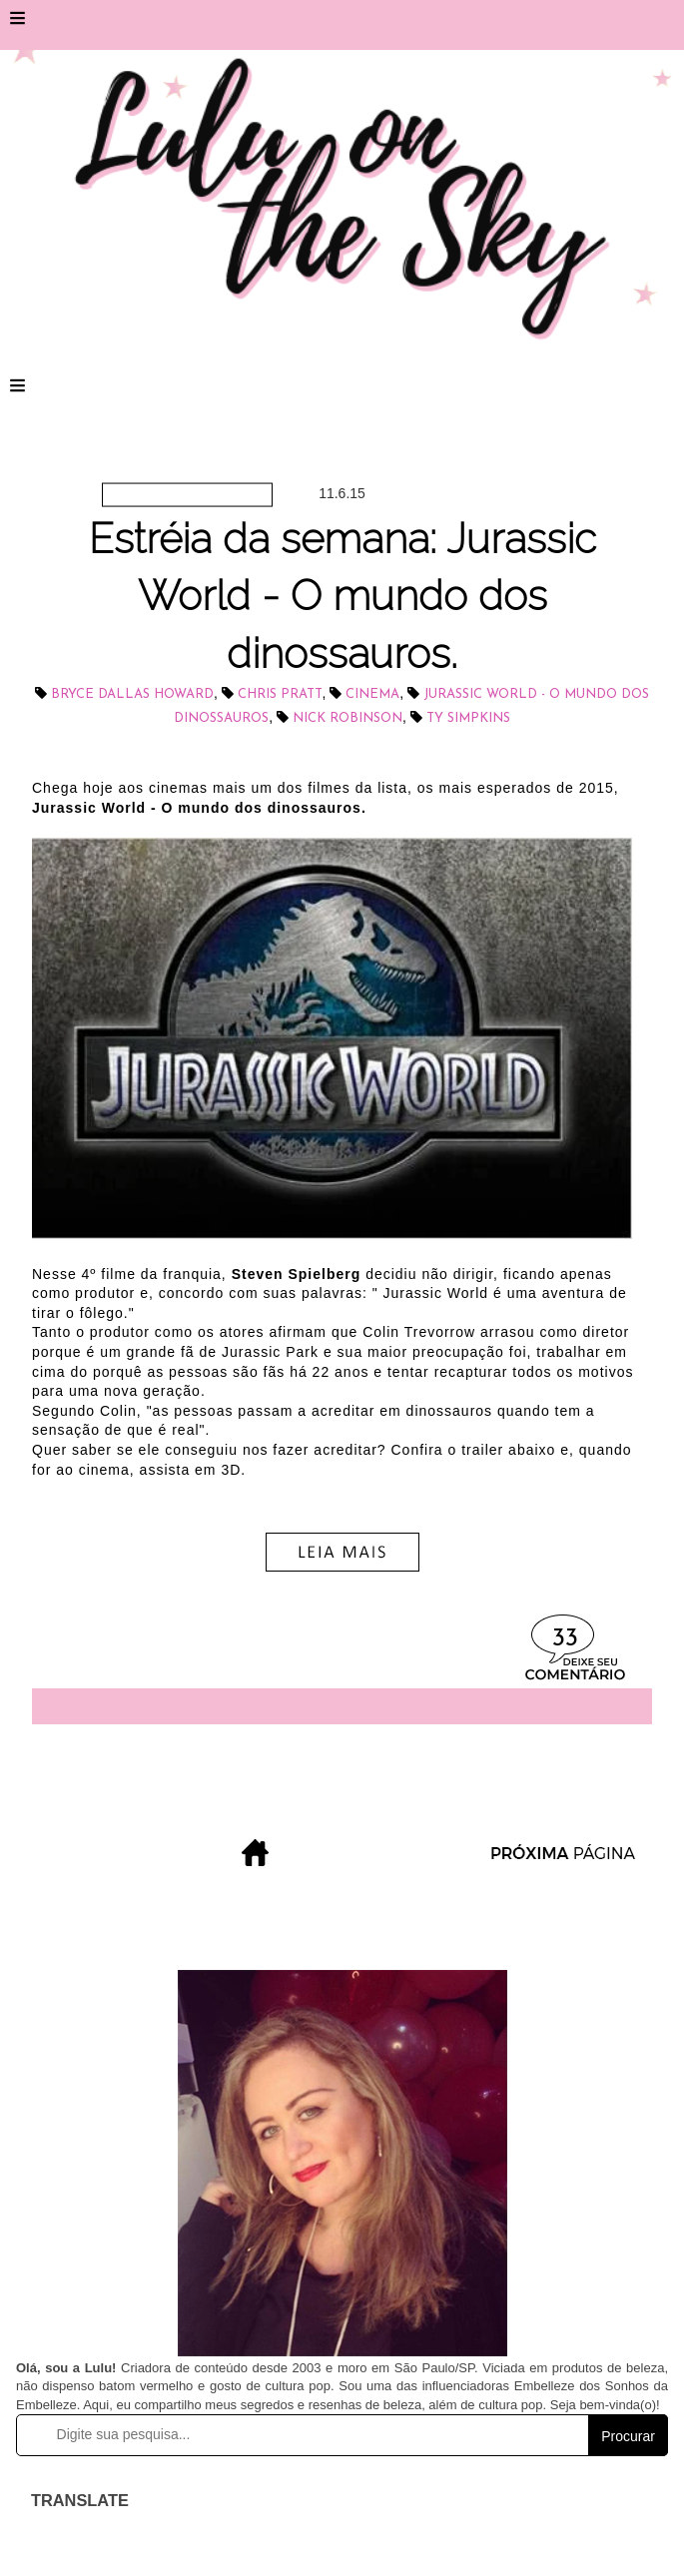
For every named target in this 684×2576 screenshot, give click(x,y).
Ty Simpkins (468, 718)
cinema (372, 694)
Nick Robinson (347, 718)
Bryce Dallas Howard (132, 694)
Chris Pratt (280, 694)
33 (565, 1638)
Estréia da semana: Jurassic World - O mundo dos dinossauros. (342, 596)
